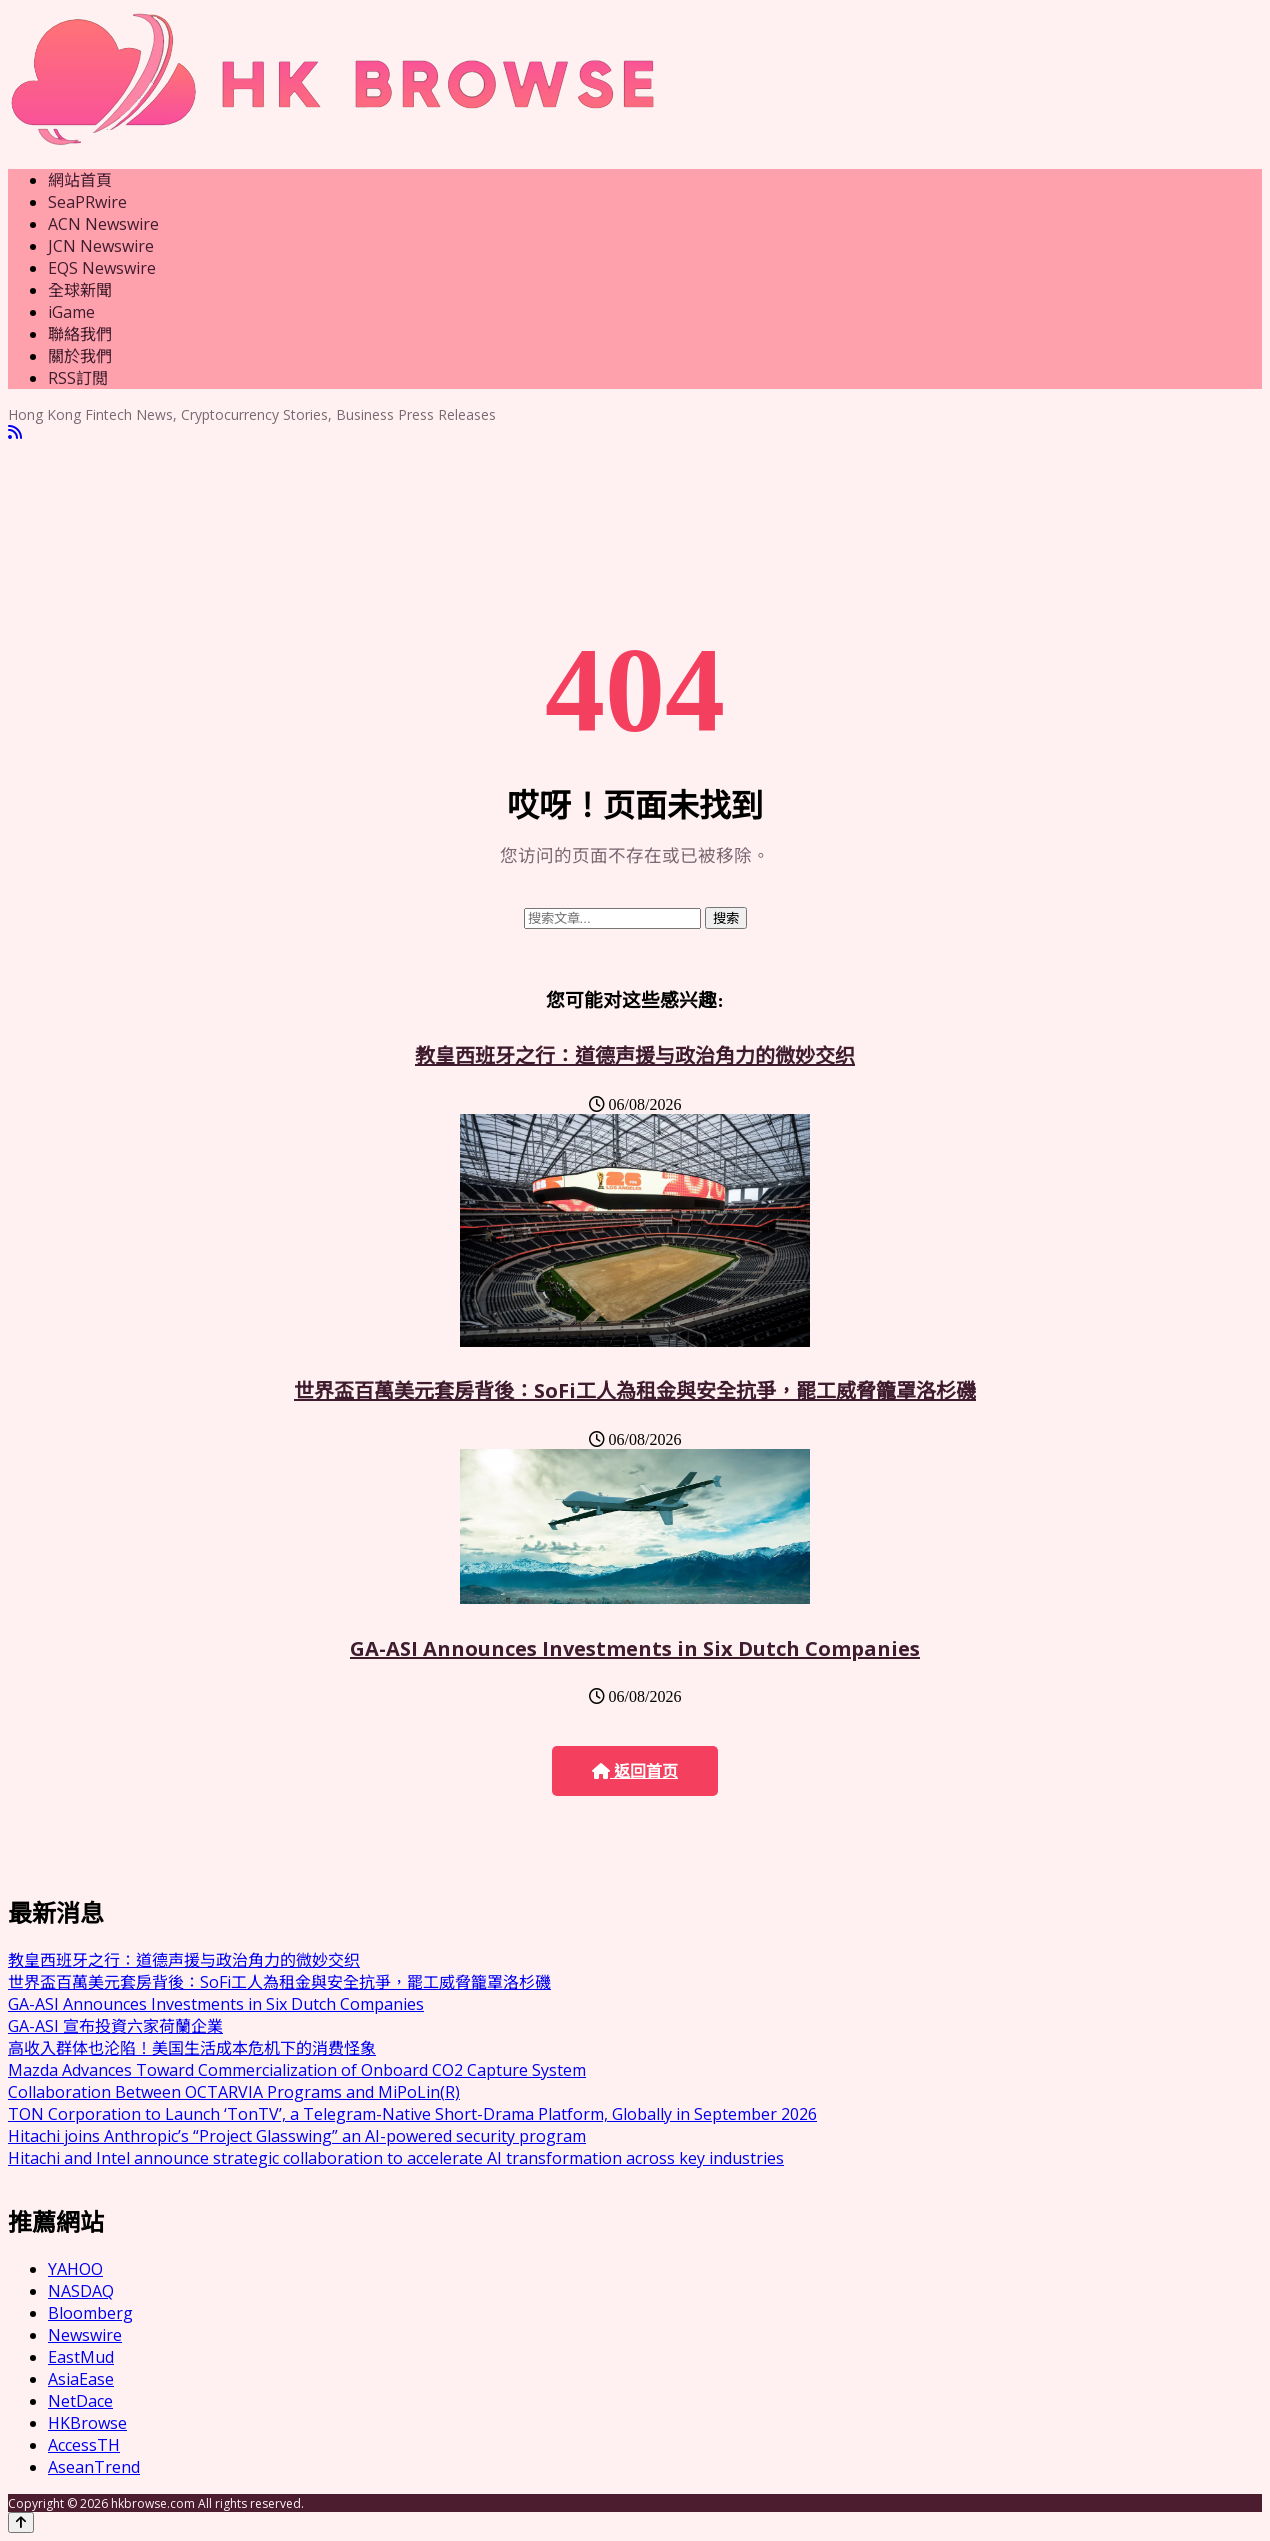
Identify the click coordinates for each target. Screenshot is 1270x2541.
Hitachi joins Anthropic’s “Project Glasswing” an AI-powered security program (297, 2136)
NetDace (80, 2401)
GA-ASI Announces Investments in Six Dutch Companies (635, 1648)
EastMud (81, 2357)
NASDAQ (81, 2291)
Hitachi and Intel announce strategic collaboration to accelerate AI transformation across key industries (396, 2158)
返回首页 (635, 1771)
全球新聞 (80, 290)
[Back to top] (21, 2522)
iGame (71, 312)
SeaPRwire (87, 202)
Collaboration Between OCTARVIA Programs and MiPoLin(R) (234, 2092)
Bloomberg (90, 2313)
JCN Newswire (101, 246)
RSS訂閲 (78, 378)
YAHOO (75, 2269)
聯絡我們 (80, 334)
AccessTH (84, 2445)
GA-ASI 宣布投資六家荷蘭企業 (115, 2026)
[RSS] (15, 432)
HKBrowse (87, 2423)
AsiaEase (81, 2379)
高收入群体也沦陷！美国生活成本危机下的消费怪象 (192, 2048)
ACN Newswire (103, 224)
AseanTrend (94, 2467)
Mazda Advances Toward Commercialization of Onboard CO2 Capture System (297, 2070)
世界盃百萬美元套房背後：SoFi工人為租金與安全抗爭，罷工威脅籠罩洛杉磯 (635, 1390)
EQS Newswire (102, 268)
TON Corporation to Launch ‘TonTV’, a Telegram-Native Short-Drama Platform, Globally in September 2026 (412, 2114)
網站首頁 (80, 180)
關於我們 (80, 356)
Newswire (85, 2335)
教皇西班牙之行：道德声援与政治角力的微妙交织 (635, 1055)
